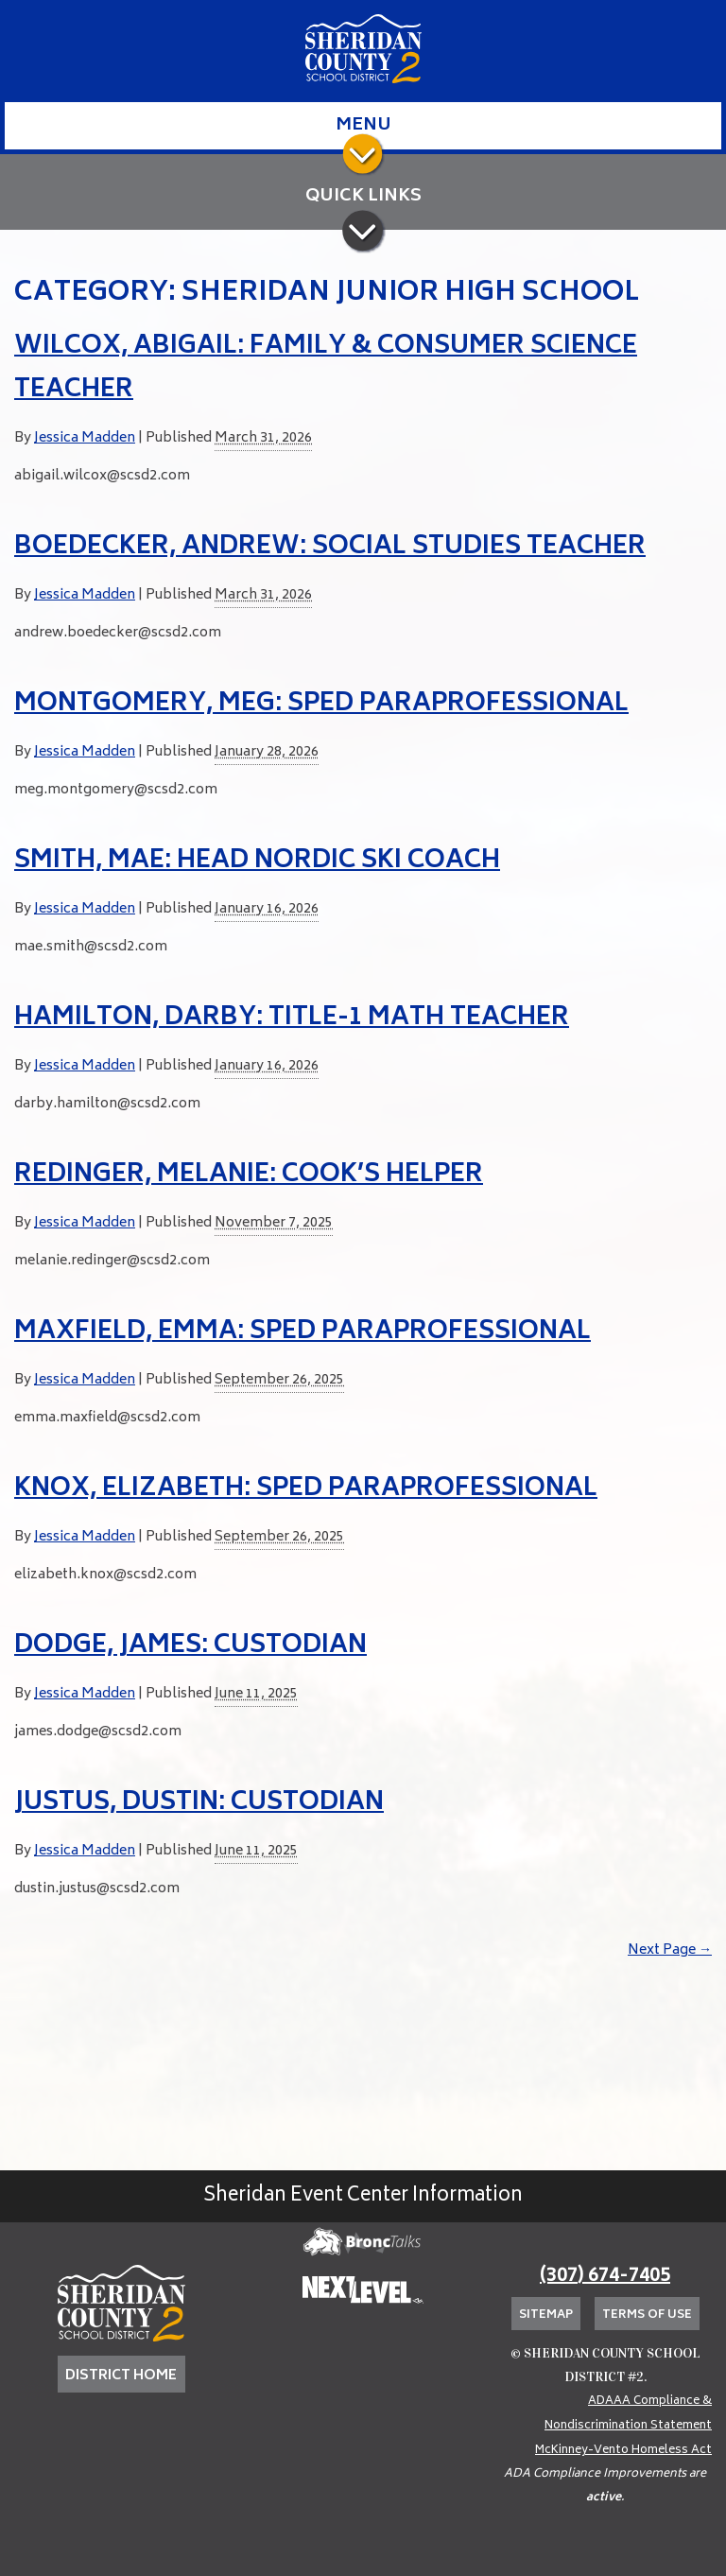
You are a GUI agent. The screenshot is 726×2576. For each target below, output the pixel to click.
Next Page (670, 1950)
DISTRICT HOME (121, 2376)
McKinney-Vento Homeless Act (623, 2451)
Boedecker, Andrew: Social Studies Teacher (330, 547)
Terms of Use (647, 2315)
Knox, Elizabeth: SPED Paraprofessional (305, 1489)
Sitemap (546, 2315)
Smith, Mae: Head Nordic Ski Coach (257, 861)
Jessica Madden (84, 438)
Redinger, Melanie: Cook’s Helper (248, 1175)
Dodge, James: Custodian (190, 1646)
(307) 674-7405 (605, 2277)
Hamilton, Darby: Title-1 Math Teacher (291, 1018)
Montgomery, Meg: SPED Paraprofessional (321, 704)
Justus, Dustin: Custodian (199, 1803)
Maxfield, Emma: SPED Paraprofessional (302, 1332)
